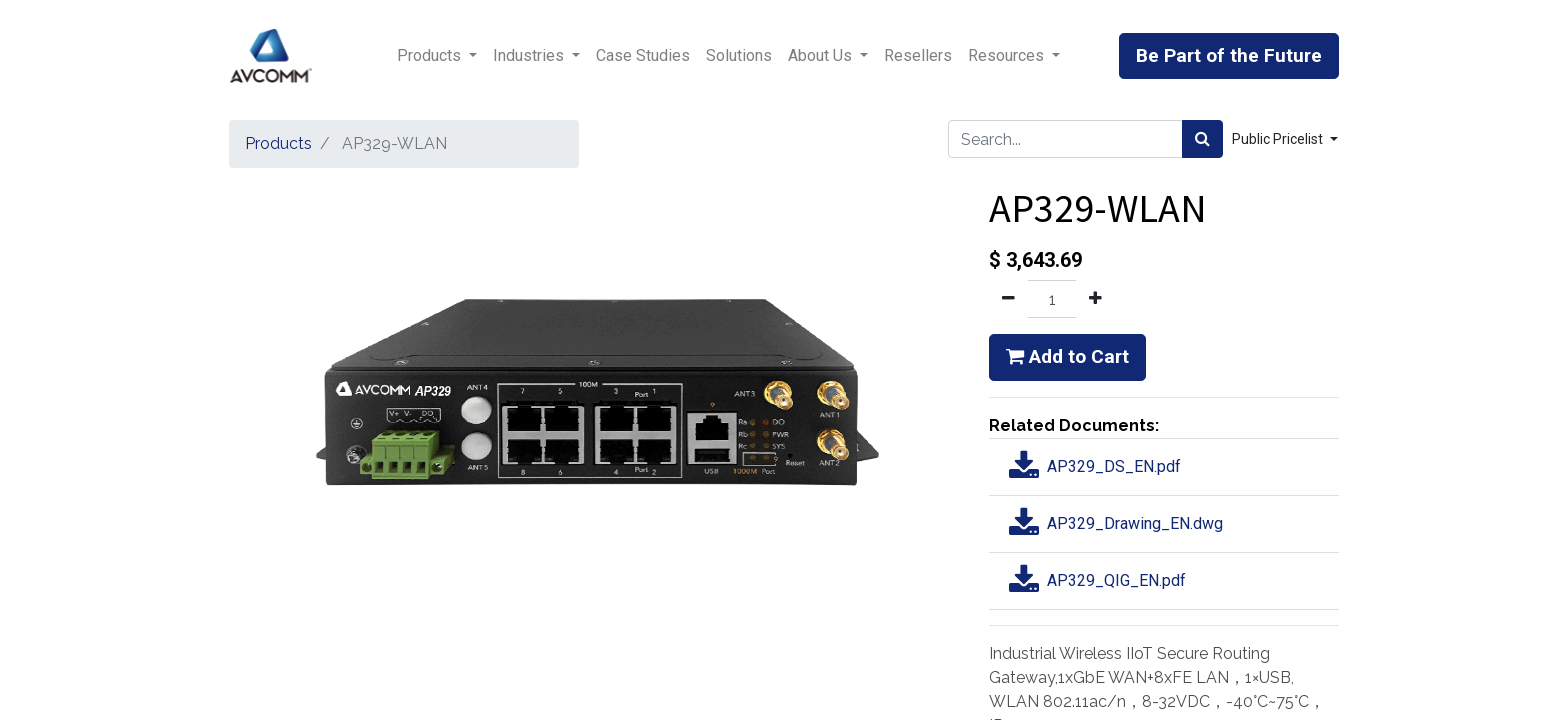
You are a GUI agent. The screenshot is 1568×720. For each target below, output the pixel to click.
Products (278, 143)
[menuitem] (643, 56)
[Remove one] (1008, 299)
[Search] (1202, 139)
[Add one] (1095, 299)
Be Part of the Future (1229, 55)
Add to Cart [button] (1067, 356)
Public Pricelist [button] (1279, 139)
